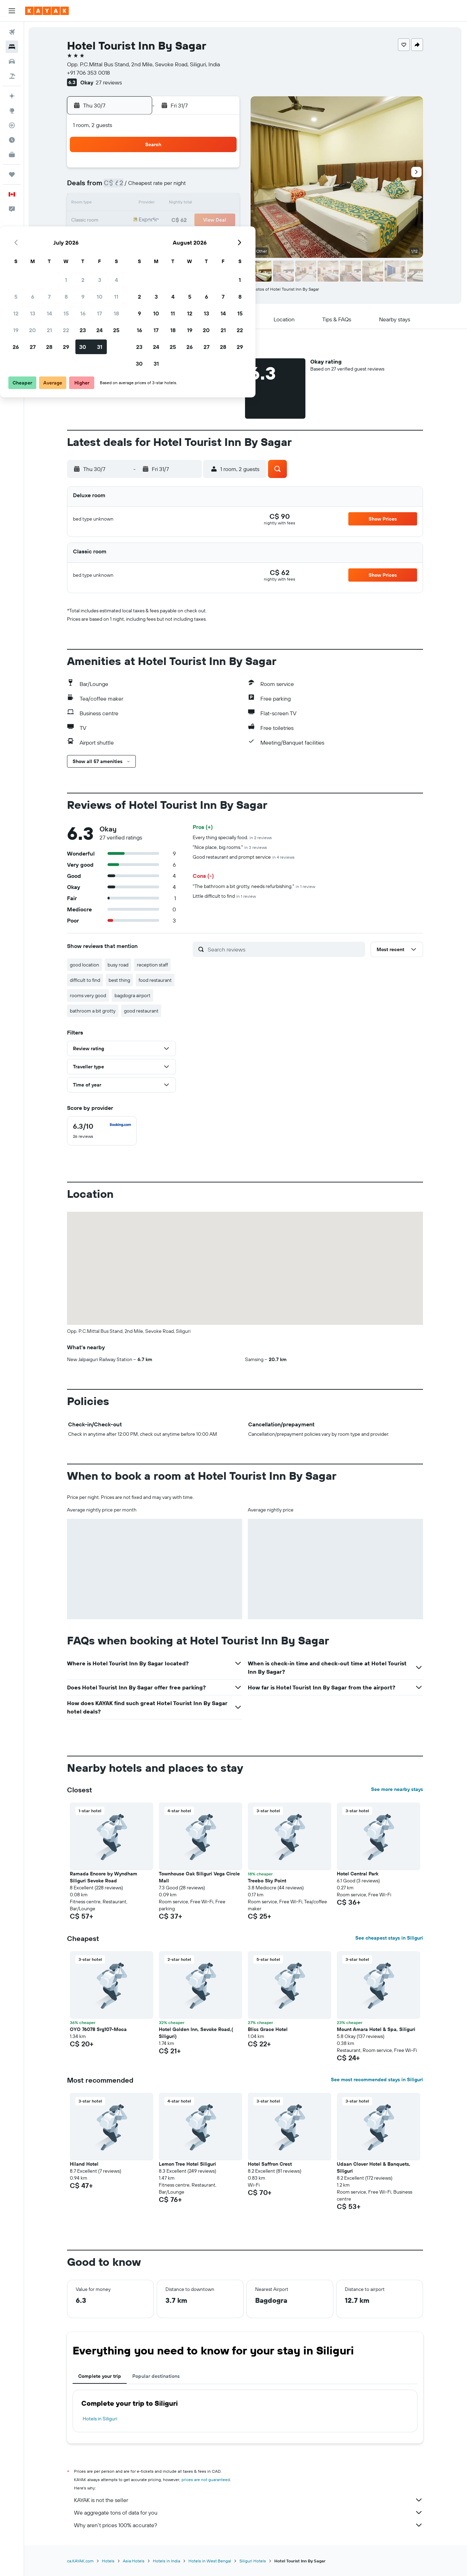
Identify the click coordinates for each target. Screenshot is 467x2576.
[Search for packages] (12, 76)
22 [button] (172, 220)
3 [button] (205, 170)
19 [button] (121, 220)
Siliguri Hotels (253, 2560)
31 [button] (205, 237)
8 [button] (171, 187)
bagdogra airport (133, 995)
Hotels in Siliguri (100, 2419)
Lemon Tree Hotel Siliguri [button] (188, 2164)
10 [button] (205, 187)
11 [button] (222, 187)
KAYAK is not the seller (249, 2500)
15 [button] (172, 203)
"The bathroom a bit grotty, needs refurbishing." (254, 886)
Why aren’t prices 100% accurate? (249, 2525)
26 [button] (121, 237)
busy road (118, 965)
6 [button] (138, 187)
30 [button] (188, 237)
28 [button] (155, 237)
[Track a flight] (12, 125)
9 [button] (188, 187)
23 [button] (188, 220)
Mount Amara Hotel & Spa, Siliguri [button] (377, 2029)
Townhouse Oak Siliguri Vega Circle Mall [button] (200, 1877)
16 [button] (188, 203)
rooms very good (89, 995)
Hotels (109, 2560)
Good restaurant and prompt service (244, 857)
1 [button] (172, 170)
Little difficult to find (225, 896)
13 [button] (138, 203)
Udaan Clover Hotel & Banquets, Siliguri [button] (374, 2167)
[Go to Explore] (12, 111)
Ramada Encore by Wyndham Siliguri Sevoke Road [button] (104, 1877)
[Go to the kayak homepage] (47, 11)
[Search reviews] (285, 949)
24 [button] (205, 220)
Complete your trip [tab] (100, 2376)
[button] (12, 10)
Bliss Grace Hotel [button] (268, 2029)
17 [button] (205, 203)
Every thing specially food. (233, 837)
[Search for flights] (12, 32)
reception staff (153, 965)
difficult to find (86, 980)
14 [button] (155, 203)
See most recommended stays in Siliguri (378, 2079)
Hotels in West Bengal (210, 2560)
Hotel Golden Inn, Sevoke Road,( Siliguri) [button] (197, 2032)
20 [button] (138, 220)
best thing (120, 980)
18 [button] (222, 203)
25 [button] (222, 220)
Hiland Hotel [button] (85, 2164)
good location (85, 965)
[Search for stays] (12, 47)
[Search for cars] (12, 61)
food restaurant (155, 980)
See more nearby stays (398, 1789)
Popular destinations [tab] (156, 2376)
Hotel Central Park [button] (358, 1874)
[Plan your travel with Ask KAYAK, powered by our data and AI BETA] (12, 96)
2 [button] (188, 170)
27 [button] (138, 237)
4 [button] (222, 170)
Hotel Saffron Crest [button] (270, 2164)
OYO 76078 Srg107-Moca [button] (99, 2029)
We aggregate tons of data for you (249, 2512)
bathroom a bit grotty (93, 1011)
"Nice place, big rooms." (230, 847)
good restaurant (142, 1011)
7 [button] (155, 187)
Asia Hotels (134, 2560)
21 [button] (155, 220)
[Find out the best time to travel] (12, 140)
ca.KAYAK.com (81, 2560)
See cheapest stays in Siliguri (390, 1938)
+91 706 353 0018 (89, 72)
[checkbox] (103, 1130)
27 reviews (109, 82)
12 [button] (121, 203)
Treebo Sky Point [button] (268, 1880)
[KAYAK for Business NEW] (12, 155)
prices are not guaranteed (206, 2479)
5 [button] (121, 187)
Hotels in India (167, 2560)
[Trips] (12, 174)
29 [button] (172, 237)
